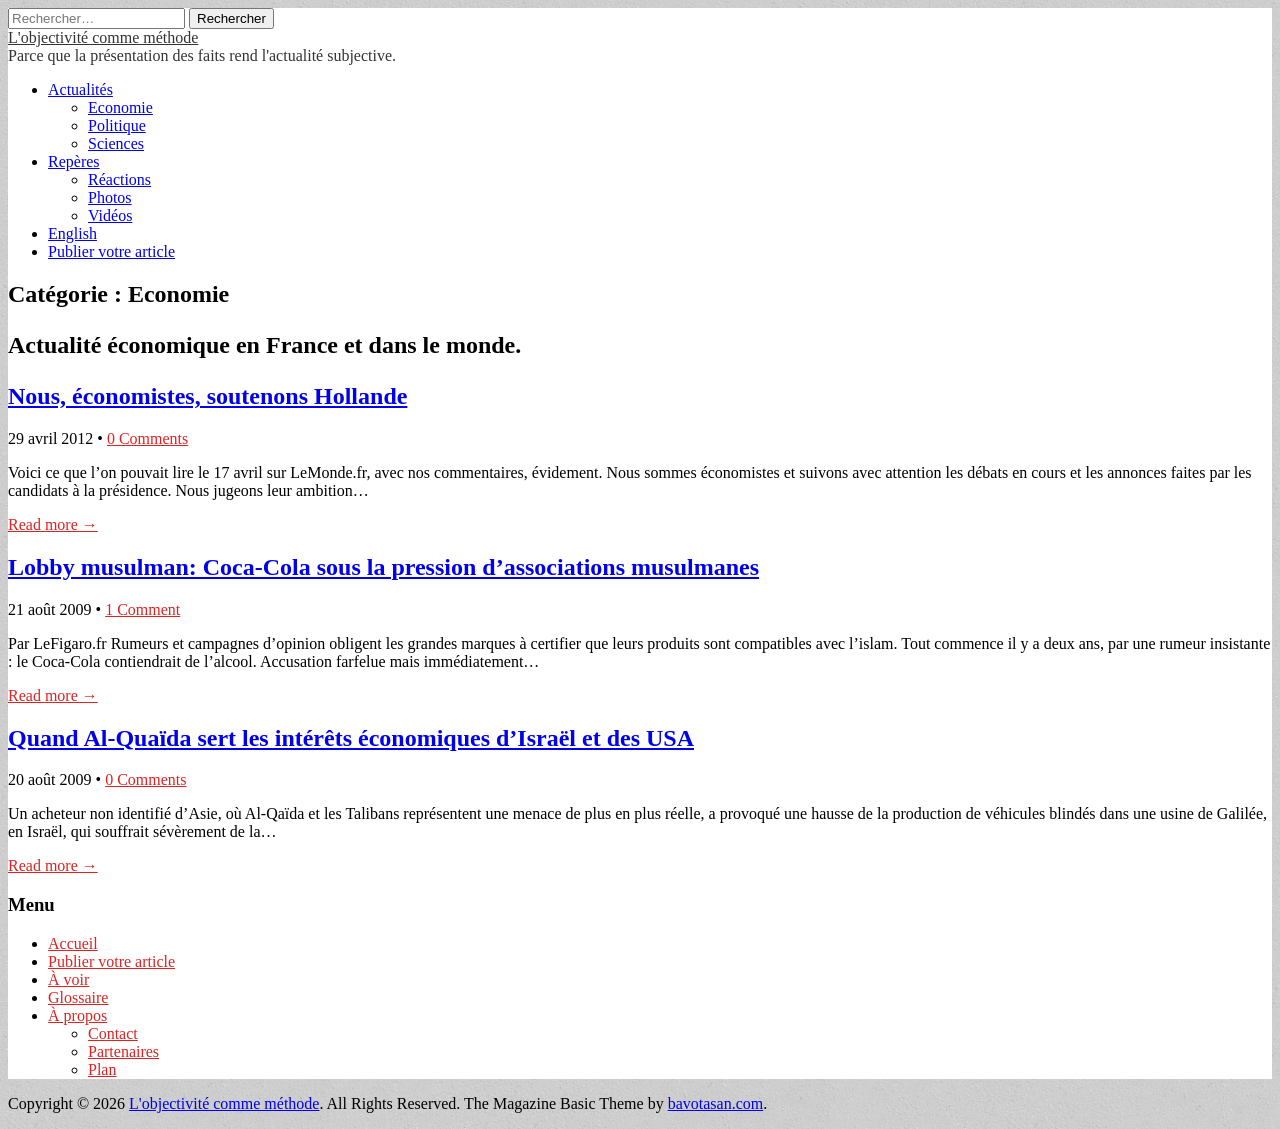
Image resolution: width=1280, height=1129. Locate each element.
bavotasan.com (716, 1103)
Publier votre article (111, 251)
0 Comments (147, 438)
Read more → (53, 524)
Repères (74, 161)
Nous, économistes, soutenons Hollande (207, 396)
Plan (102, 1069)
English (72, 233)
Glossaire (78, 997)
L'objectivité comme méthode (103, 37)
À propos (77, 1015)
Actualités (80, 89)
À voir (68, 979)
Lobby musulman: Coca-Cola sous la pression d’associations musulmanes (383, 567)
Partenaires (123, 1051)
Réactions (119, 179)
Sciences (116, 143)
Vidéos (110, 215)
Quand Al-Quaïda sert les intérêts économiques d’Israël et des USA (351, 738)
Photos (110, 197)
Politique (117, 125)
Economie (120, 107)
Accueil (73, 943)
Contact (113, 1033)
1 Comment (142, 609)
